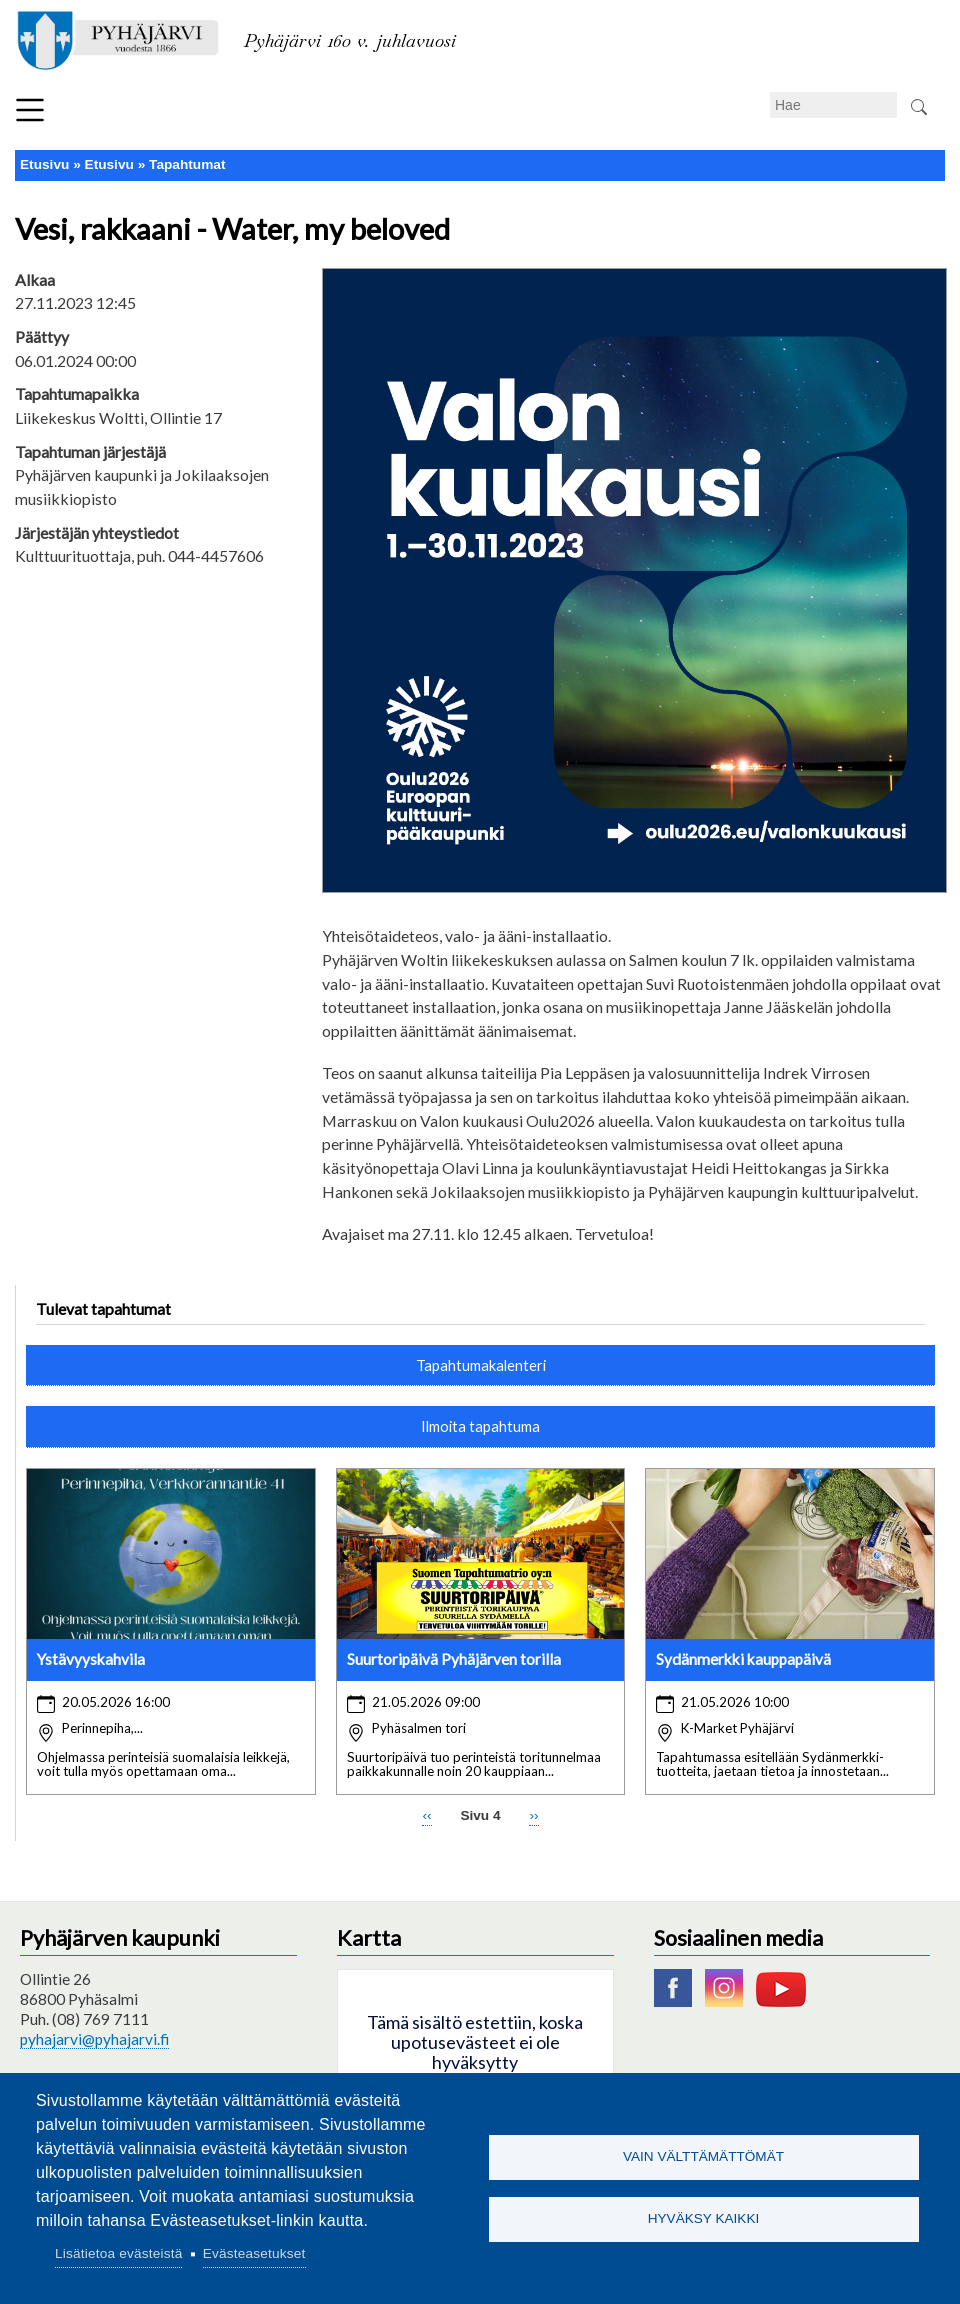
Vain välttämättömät (703, 2155)
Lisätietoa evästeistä (118, 2253)
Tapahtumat (187, 164)
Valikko (30, 110)
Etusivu (44, 164)
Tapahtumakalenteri (481, 1365)
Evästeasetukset (254, 2253)
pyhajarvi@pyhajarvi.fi (94, 2039)
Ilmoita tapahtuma (480, 1426)
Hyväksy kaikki (704, 2220)
